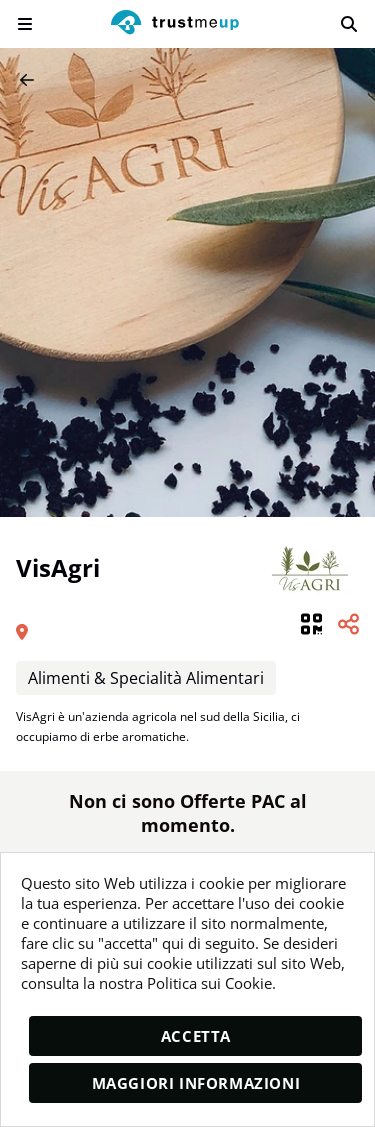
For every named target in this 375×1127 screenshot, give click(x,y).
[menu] (25, 24)
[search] (349, 24)
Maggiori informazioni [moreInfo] (196, 1083)
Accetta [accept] (196, 1036)
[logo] (175, 24)
